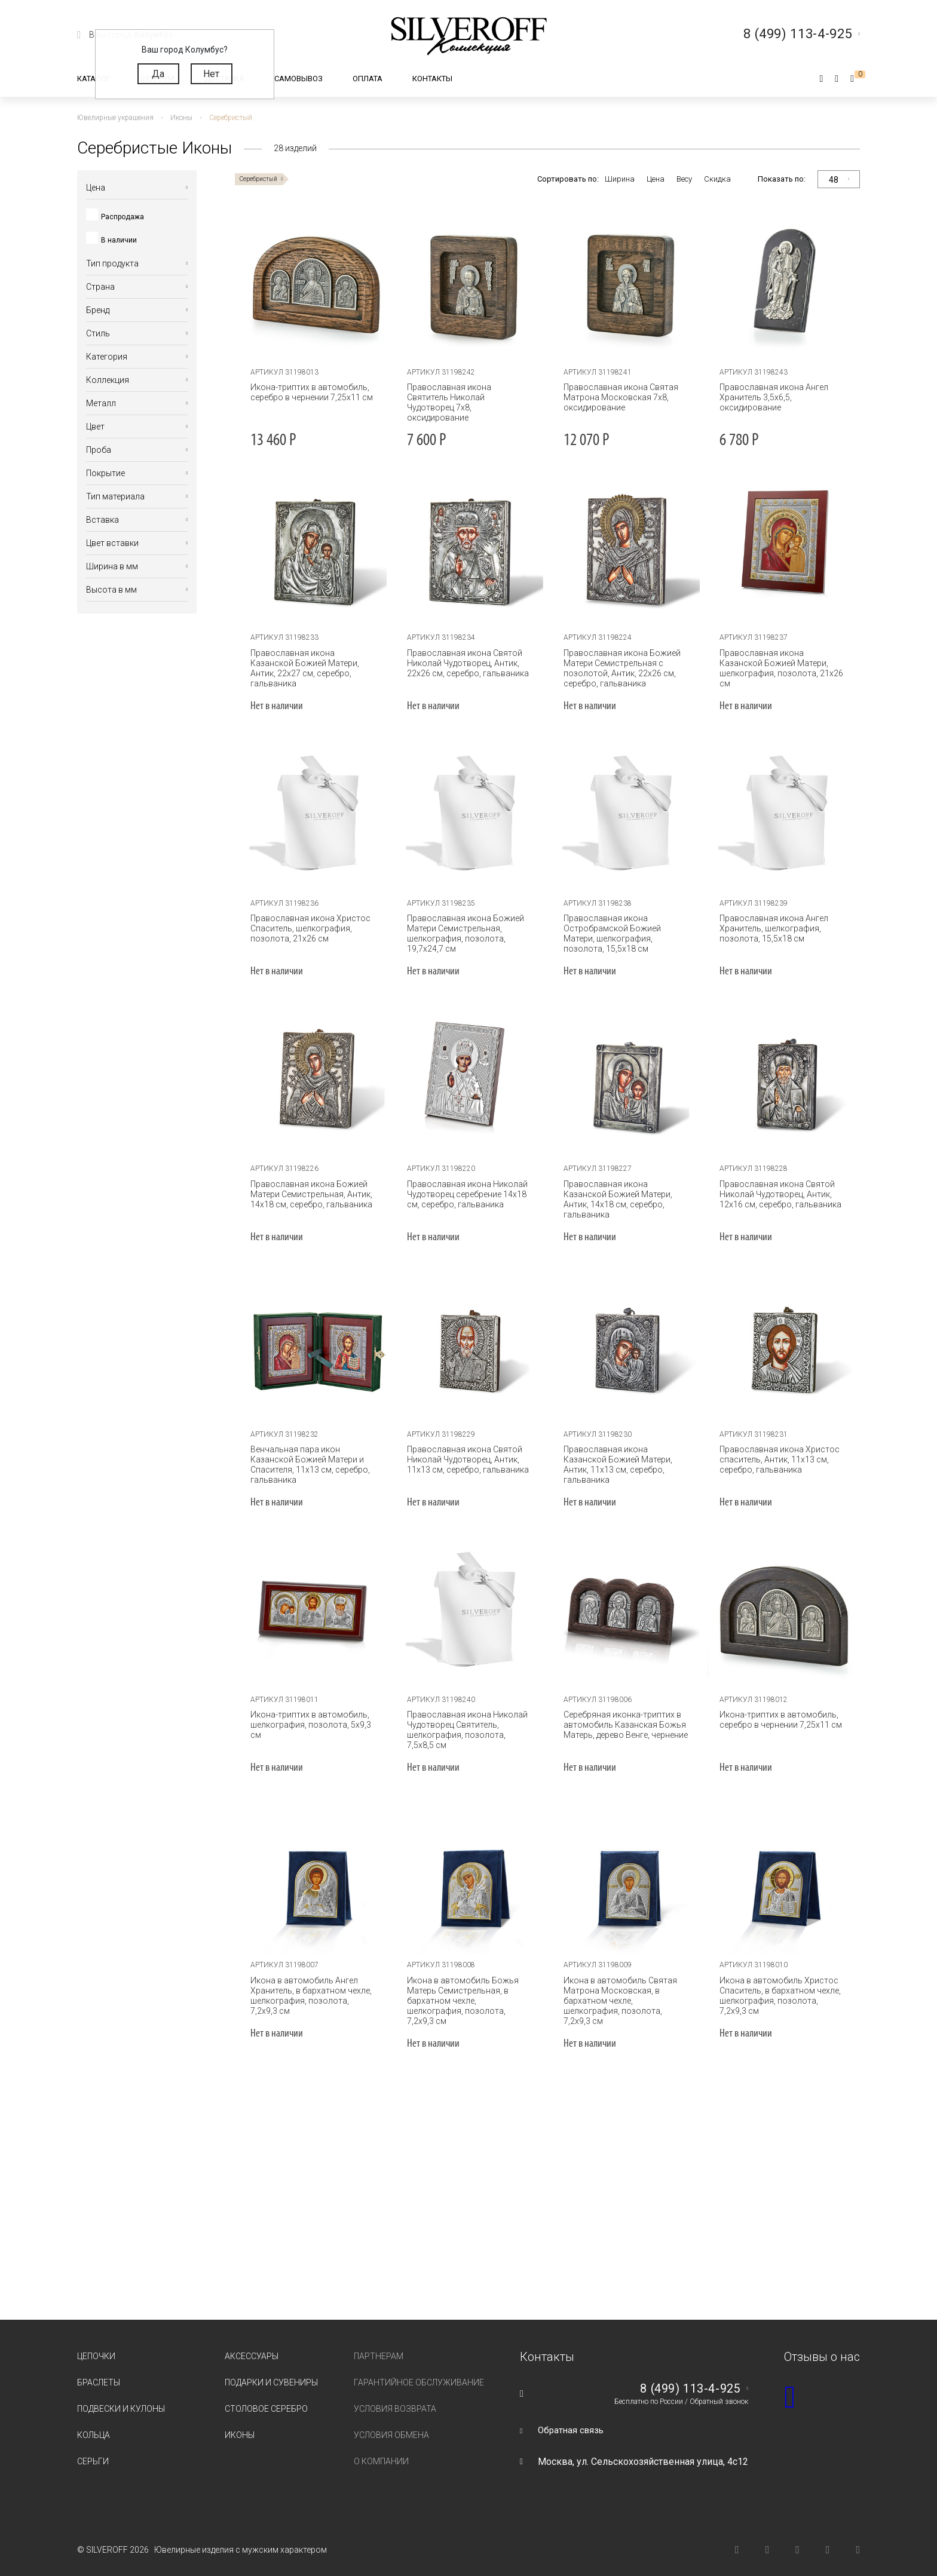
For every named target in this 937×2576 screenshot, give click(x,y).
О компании (381, 2451)
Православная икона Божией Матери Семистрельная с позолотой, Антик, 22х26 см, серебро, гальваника (618, 668)
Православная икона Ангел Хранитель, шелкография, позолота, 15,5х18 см (770, 928)
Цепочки (96, 2346)
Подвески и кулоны (121, 2398)
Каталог (94, 78)
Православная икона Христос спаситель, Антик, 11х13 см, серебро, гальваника (776, 1459)
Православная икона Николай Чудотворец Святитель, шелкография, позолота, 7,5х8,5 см (467, 1730)
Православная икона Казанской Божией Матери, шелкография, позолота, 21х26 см (780, 663)
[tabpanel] (313, 284)
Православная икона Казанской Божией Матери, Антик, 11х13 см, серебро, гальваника (625, 1459)
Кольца (93, 2425)
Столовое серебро (266, 2398)
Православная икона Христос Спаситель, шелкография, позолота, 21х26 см (307, 928)
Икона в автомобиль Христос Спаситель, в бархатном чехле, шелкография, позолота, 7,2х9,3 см (779, 1996)
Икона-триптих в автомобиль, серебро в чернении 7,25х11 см (308, 392)
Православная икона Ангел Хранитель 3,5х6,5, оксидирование (770, 397)
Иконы (240, 2425)
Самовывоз (298, 78)
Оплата (367, 78)
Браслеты (98, 2372)
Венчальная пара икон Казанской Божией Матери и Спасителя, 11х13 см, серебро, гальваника (307, 1465)
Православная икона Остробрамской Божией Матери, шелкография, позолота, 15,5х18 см (625, 933)
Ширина (620, 178)
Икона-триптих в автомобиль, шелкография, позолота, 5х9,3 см (307, 1725)
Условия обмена (391, 2425)
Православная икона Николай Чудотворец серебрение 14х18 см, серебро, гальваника (463, 1194)
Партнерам (378, 2346)
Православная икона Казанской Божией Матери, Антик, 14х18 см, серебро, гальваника (625, 1194)
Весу (684, 178)
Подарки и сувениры (271, 2372)
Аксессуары (251, 2346)
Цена (656, 178)
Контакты (432, 78)
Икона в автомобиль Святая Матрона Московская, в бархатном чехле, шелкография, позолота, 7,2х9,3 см (623, 1996)
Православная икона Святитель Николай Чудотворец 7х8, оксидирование (467, 397)
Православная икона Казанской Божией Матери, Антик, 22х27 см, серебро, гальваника (312, 663)
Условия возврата (395, 2398)
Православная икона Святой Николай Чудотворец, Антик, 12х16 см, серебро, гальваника (777, 1194)
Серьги (93, 2451)
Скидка (717, 178)
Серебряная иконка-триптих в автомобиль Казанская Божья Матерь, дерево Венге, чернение (622, 1725)
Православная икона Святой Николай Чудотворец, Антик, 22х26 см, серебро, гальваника (464, 663)
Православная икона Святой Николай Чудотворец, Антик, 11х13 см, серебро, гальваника (464, 1459)
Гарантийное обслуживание (419, 2372)
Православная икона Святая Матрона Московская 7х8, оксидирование (617, 397)
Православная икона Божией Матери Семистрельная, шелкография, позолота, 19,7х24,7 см (461, 933)
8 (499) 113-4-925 (686, 2379)
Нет (211, 73)
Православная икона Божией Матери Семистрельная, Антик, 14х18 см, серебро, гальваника (308, 1194)
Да (158, 73)
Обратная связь (572, 2419)
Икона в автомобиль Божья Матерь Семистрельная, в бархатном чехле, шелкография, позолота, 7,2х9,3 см (467, 1996)
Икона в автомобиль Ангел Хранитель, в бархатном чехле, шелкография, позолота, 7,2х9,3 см (311, 1996)
